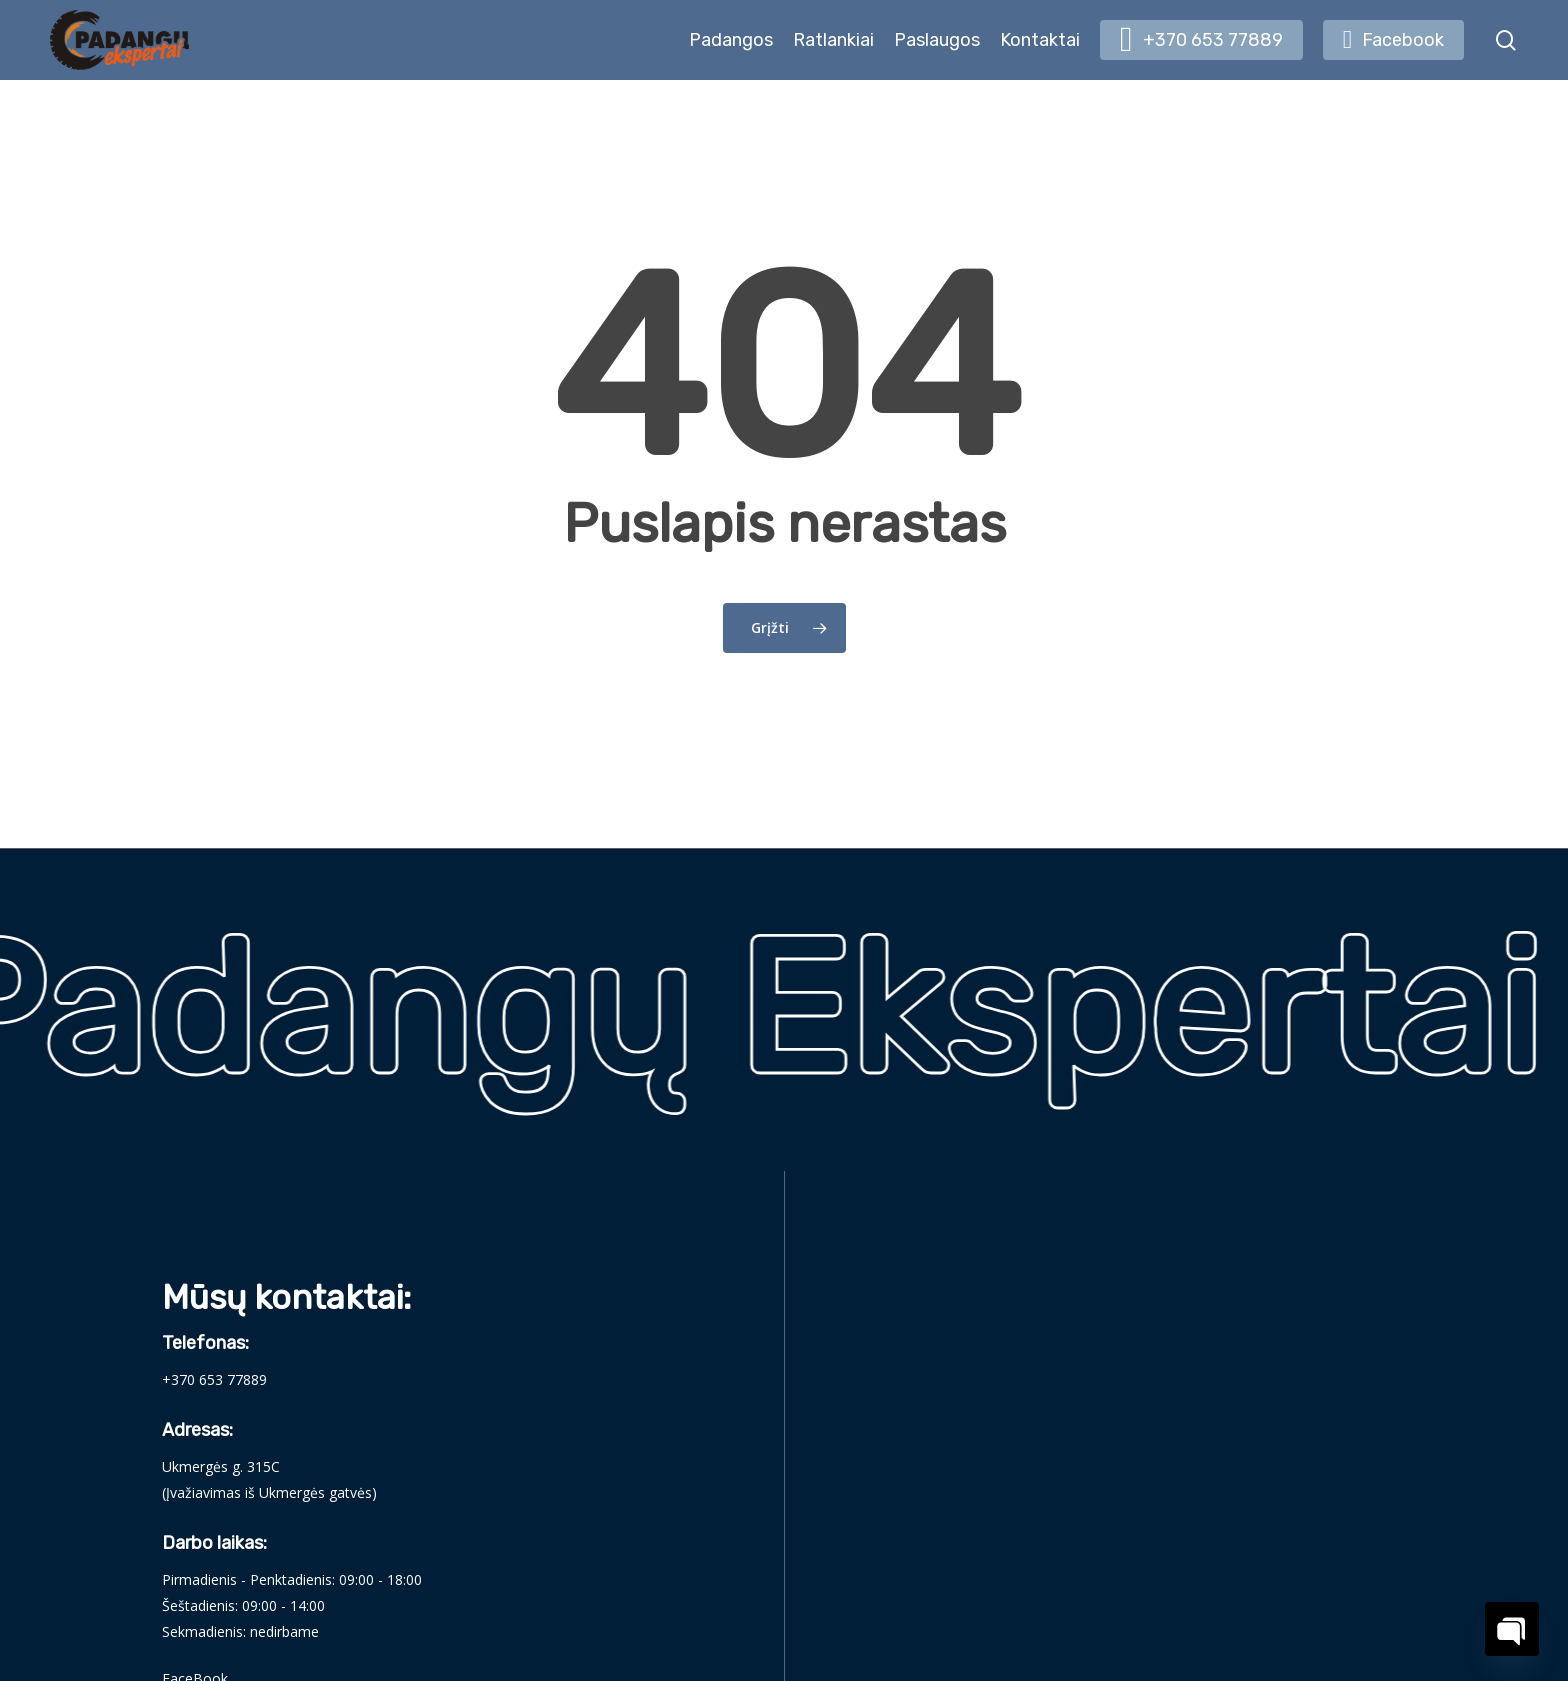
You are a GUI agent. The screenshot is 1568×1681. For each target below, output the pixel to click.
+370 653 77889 (214, 1379)
